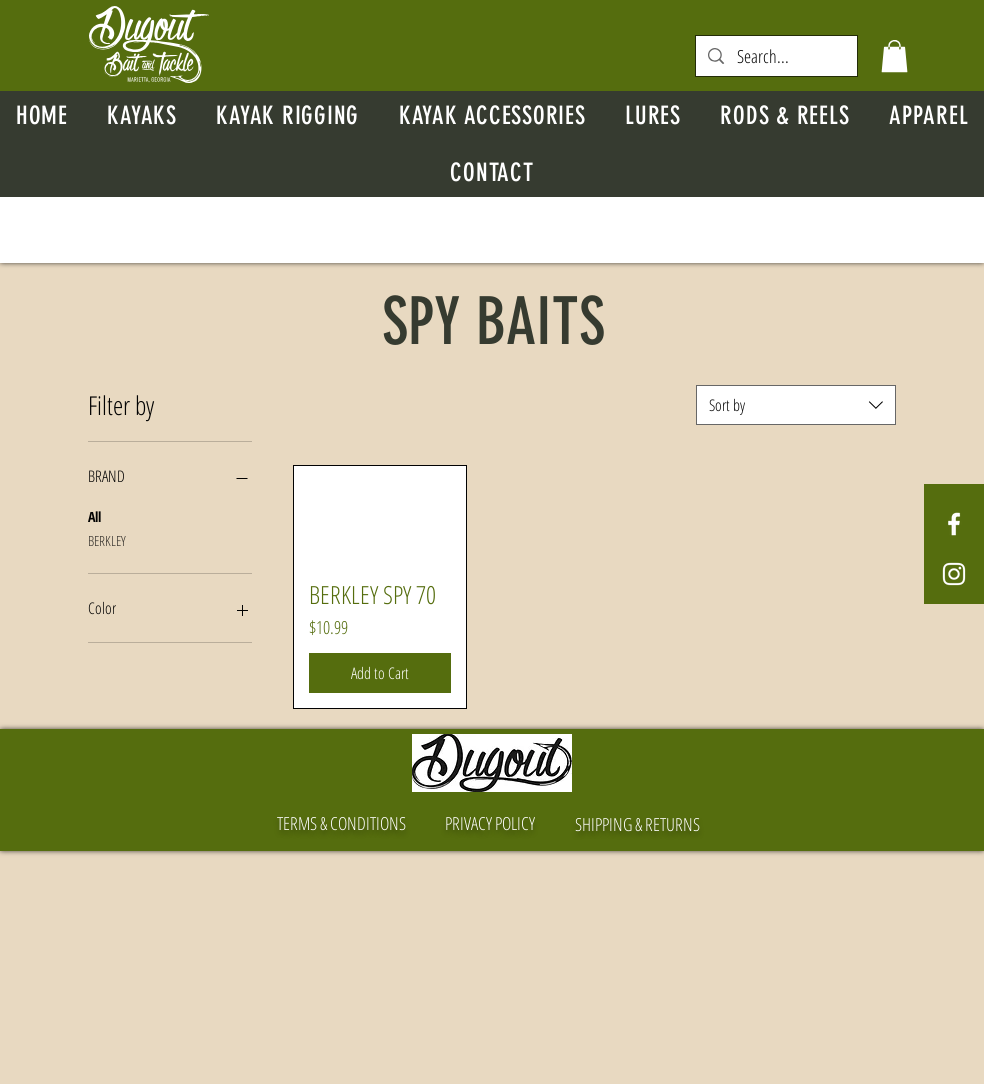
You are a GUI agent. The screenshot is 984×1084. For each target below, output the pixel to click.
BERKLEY (107, 539)
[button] (894, 56)
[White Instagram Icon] (954, 574)
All (94, 515)
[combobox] (796, 405)
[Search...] (776, 56)
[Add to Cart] (380, 673)
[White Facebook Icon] (954, 524)
